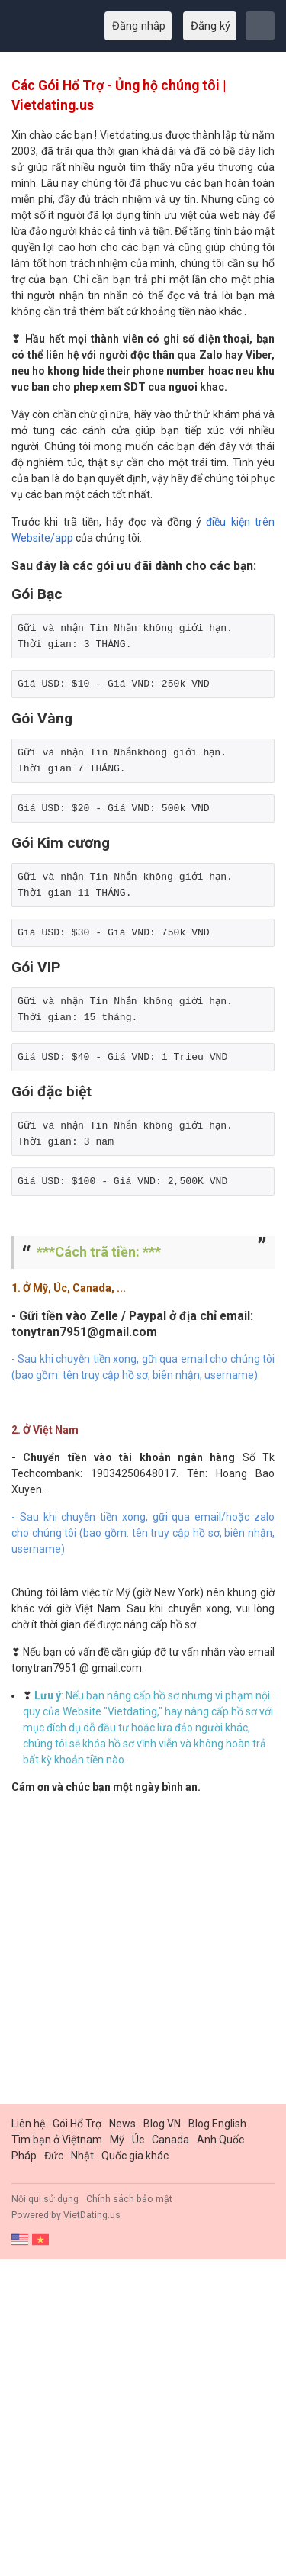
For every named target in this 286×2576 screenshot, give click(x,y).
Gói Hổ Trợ (77, 2123)
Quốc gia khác (135, 2155)
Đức (53, 2155)
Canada (170, 2139)
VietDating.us (92, 2215)
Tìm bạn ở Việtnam (56, 2139)
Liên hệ (28, 2123)
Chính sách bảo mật (129, 2199)
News (122, 2123)
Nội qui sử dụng (45, 2199)
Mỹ (117, 2139)
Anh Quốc (220, 2139)
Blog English (217, 2123)
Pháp (24, 2155)
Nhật (82, 2155)
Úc (138, 2139)
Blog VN (162, 2123)
